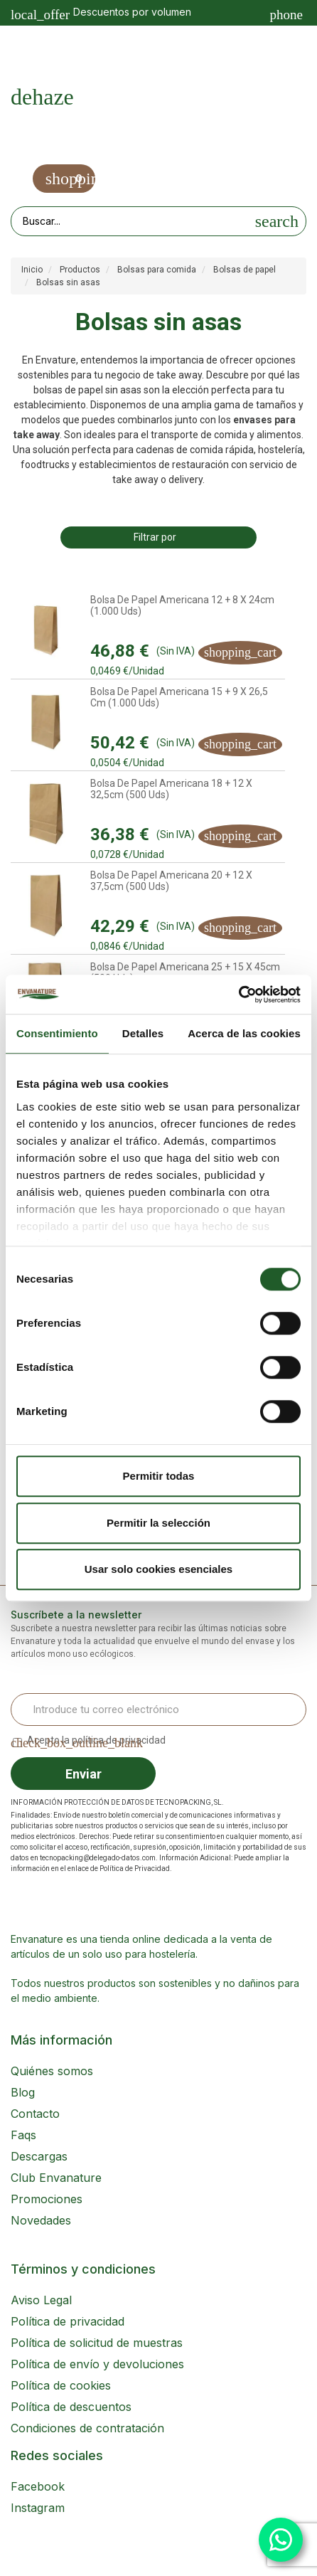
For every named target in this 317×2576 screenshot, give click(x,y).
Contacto (35, 2113)
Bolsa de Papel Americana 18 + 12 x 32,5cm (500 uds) (171, 789)
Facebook (38, 2486)
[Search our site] (130, 221)
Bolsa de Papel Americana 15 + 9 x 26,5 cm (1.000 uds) (179, 697)
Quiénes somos (52, 2071)
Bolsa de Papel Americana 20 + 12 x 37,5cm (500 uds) (171, 880)
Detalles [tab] (142, 1033)
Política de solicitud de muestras (97, 2343)
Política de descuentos (71, 2407)
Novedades (41, 2220)
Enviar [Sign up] (83, 1773)
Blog (23, 2092)
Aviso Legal (41, 2300)
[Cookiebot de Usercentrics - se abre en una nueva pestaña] (238, 994)
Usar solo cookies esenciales (158, 1569)
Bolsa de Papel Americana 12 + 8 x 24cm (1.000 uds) (182, 605)
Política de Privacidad (135, 1868)
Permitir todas (159, 1476)
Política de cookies (61, 2385)
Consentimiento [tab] (57, 1033)
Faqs (23, 2135)
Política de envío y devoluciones (97, 2364)
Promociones (46, 2199)
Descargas (39, 2156)
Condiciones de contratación (87, 2428)
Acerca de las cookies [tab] (244, 1033)
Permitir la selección (158, 1523)
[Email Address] (158, 1709)
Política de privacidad (67, 2321)
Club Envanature (56, 2177)
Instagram (38, 2508)
